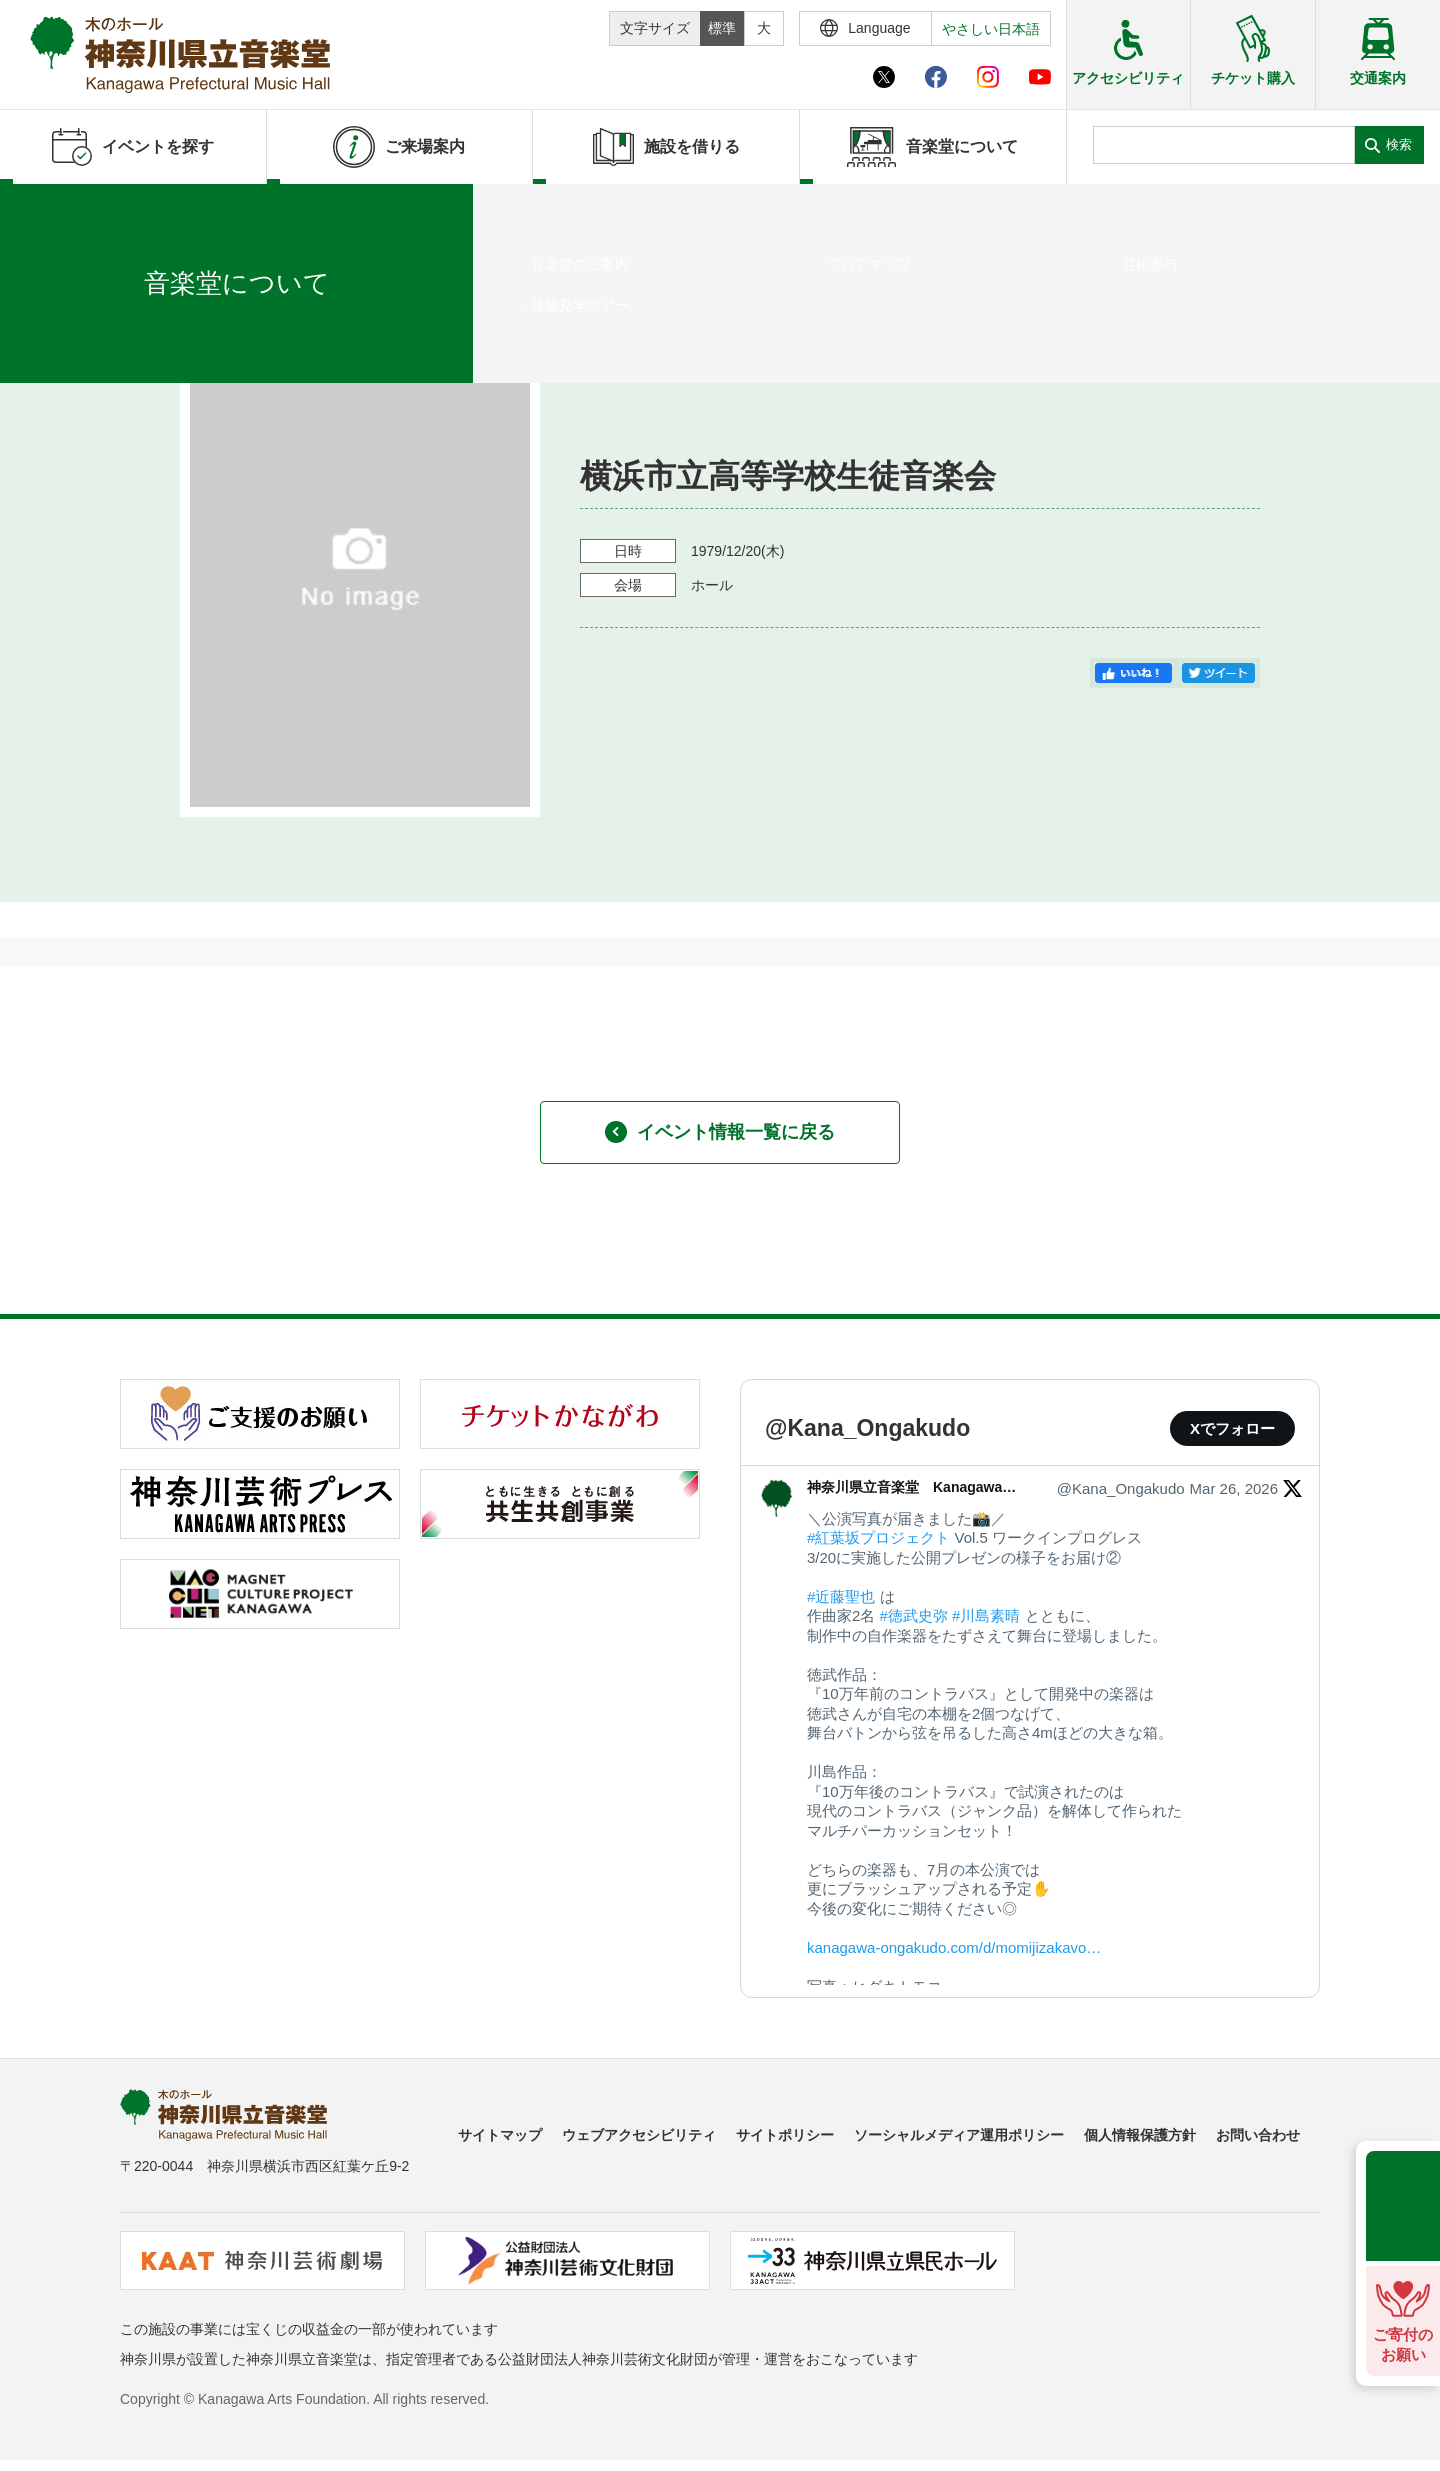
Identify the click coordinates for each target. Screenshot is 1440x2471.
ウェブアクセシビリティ (639, 2135)
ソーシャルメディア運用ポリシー (959, 2135)
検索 (1399, 144)
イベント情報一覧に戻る (720, 1132)
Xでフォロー (1232, 1428)
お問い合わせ (1258, 2135)
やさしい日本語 (991, 29)
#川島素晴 (986, 1615)
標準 (722, 28)
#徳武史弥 (914, 1615)
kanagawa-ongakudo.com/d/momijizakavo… (954, 1947)
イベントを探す (125, 209)
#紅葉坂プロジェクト (878, 1537)
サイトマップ (500, 2135)
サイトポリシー (785, 2135)
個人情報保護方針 (1140, 2135)
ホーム (48, 209)
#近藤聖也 (841, 1596)
